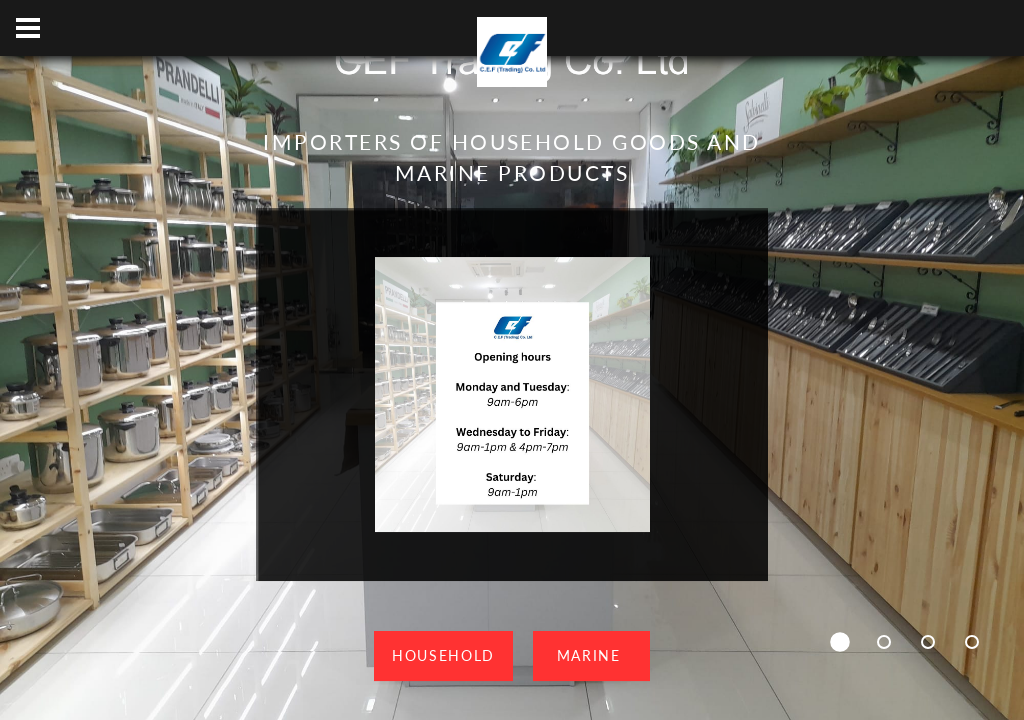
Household (443, 655)
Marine (591, 655)
